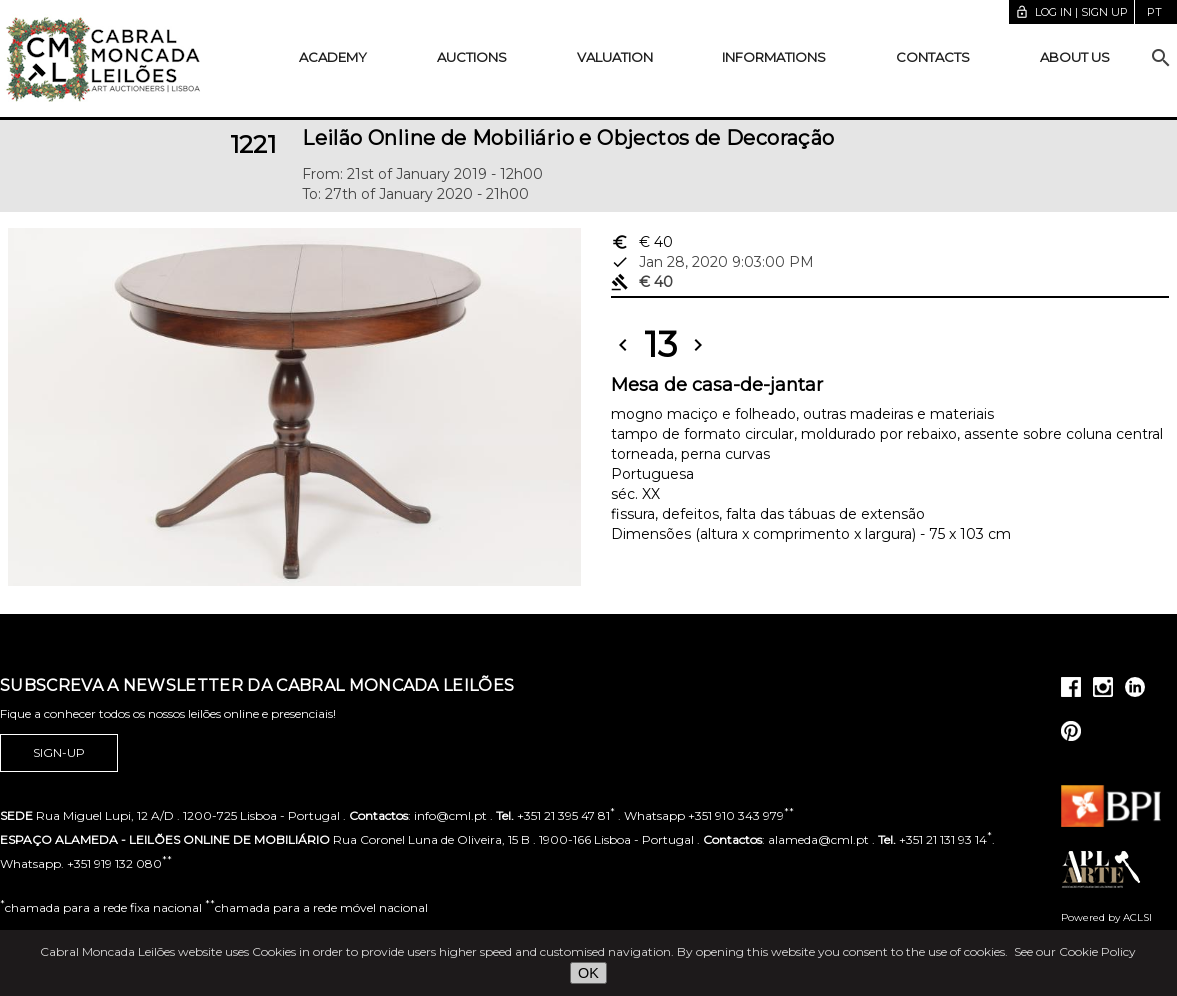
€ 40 (642, 242)
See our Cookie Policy (1075, 951)
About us (1075, 57)
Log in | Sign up (1071, 12)
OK (588, 973)
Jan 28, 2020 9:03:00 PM (712, 262)
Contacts (933, 57)
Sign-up (59, 753)
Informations (774, 57)
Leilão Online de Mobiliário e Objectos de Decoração (568, 138)
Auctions (472, 57)
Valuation (615, 57)
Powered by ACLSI (1106, 917)
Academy (333, 57)
